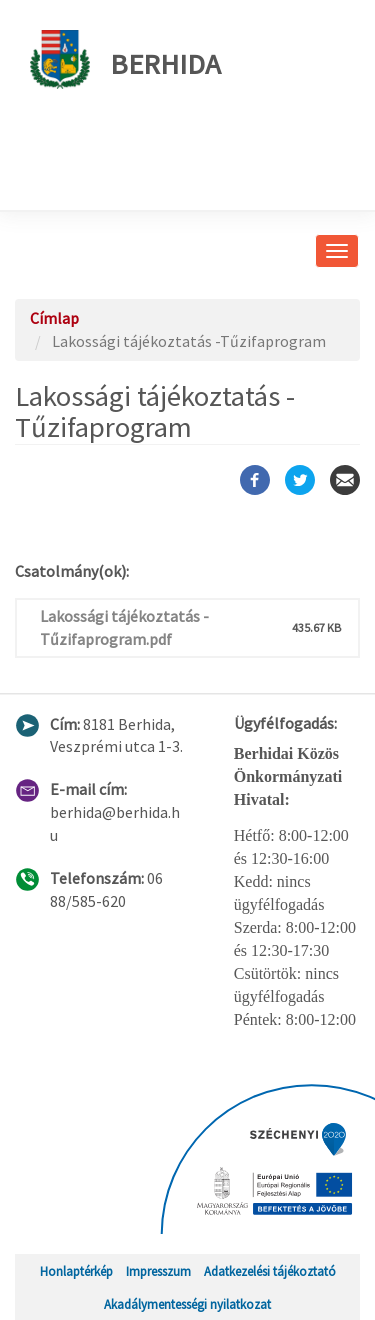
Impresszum (158, 1271)
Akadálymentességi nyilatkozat (187, 1304)
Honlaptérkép (76, 1271)
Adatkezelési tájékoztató (270, 1271)
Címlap (54, 318)
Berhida (125, 59)
